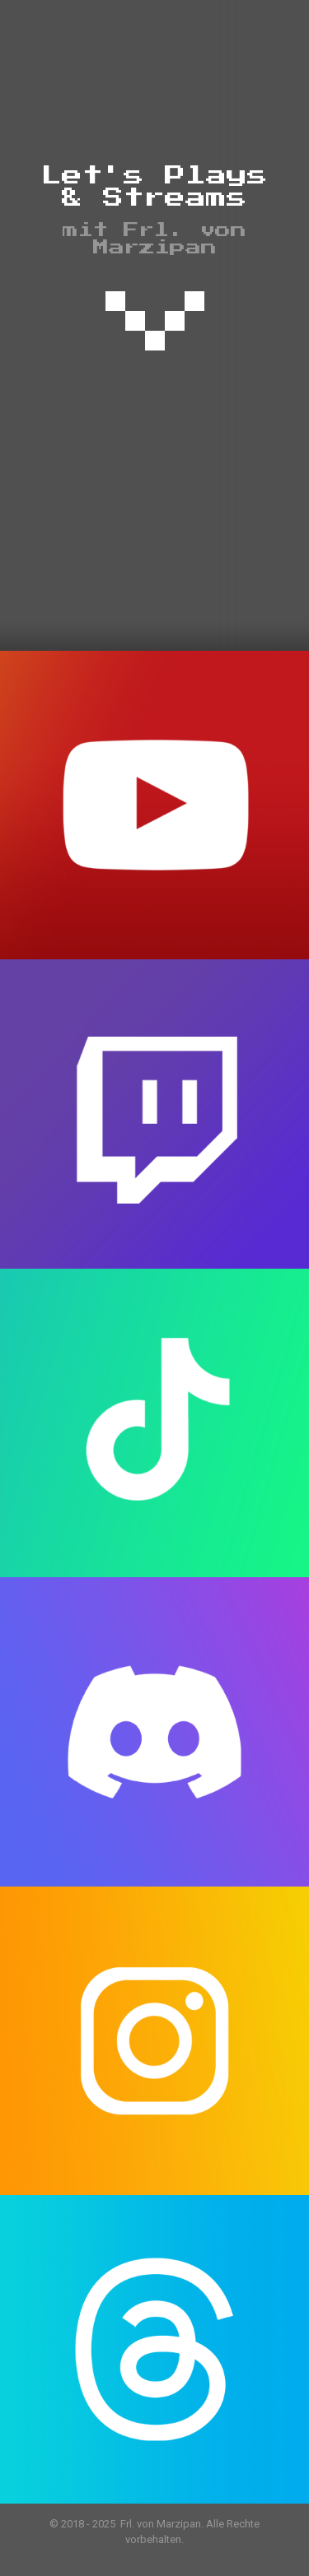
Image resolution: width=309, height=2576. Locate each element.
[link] (154, 322)
